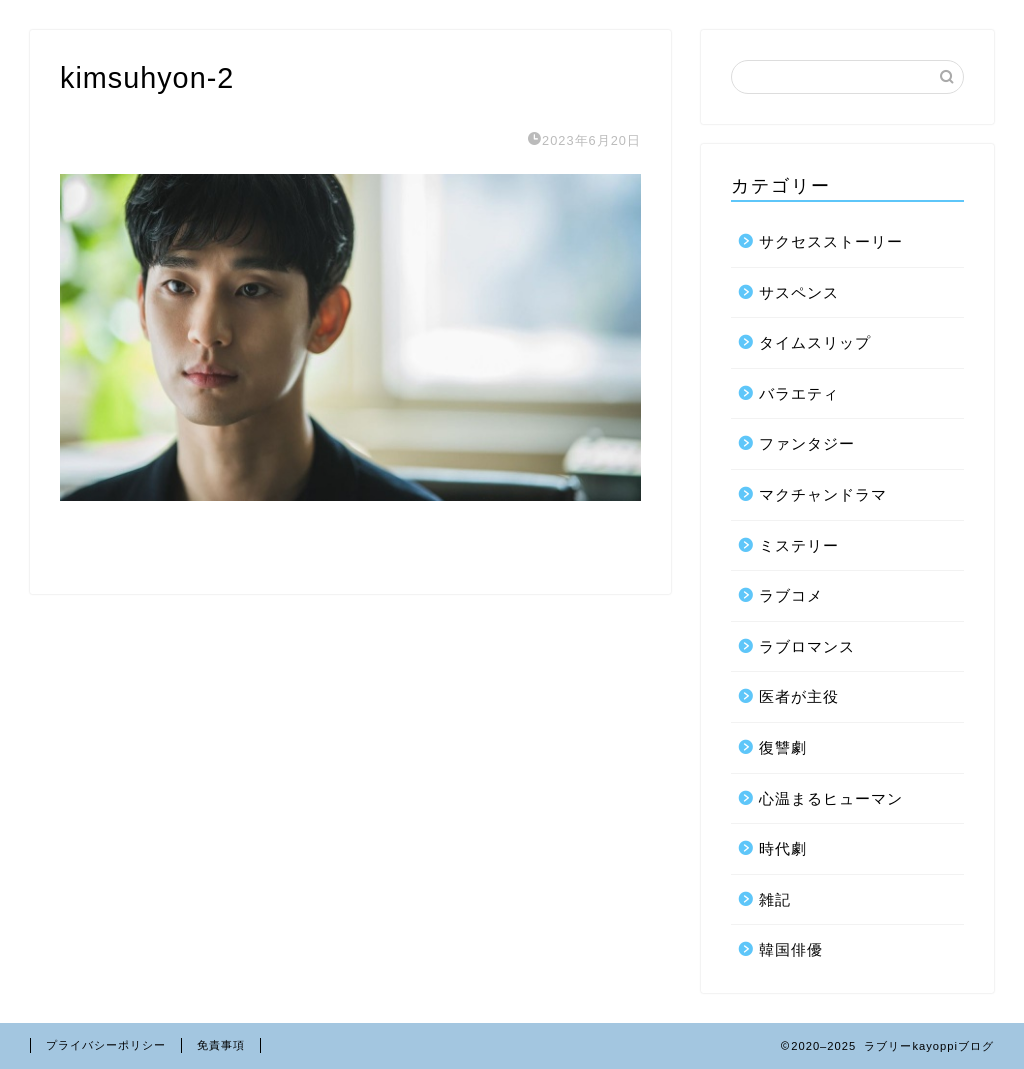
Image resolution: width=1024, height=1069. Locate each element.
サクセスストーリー (831, 241)
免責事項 (221, 1045)
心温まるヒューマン (831, 798)
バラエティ (799, 393)
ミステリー (799, 545)
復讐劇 (783, 747)
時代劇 (783, 848)
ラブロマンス (807, 646)
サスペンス (799, 292)
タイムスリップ (815, 342)
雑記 (775, 899)
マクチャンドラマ (823, 494)
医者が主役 (799, 696)
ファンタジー (807, 443)
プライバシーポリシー (106, 1045)
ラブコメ (791, 595)
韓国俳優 (791, 949)
